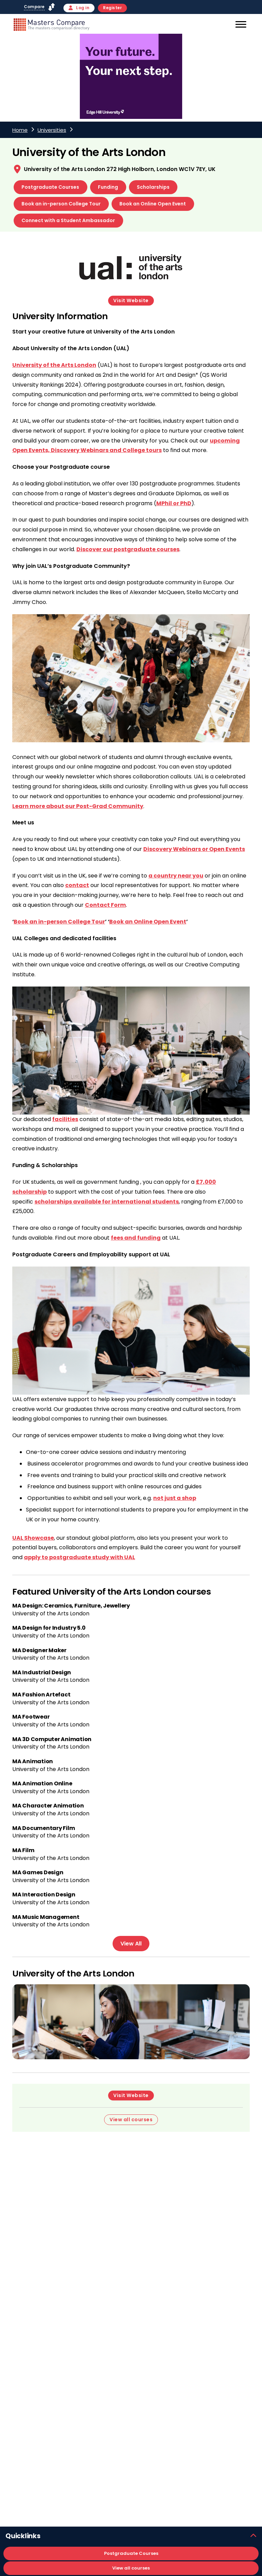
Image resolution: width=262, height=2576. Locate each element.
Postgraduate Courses (50, 187)
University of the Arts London (54, 365)
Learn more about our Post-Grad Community (77, 806)
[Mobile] (240, 26)
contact (77, 885)
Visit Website (131, 300)
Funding (108, 187)
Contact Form (105, 905)
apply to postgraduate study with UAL (79, 1557)
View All (131, 1943)
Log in (79, 8)
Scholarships (153, 187)
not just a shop (174, 1498)
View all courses (131, 2568)
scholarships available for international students (106, 1202)
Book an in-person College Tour (61, 203)
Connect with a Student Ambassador (68, 220)
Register (112, 8)
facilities (65, 1119)
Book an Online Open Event (152, 203)
